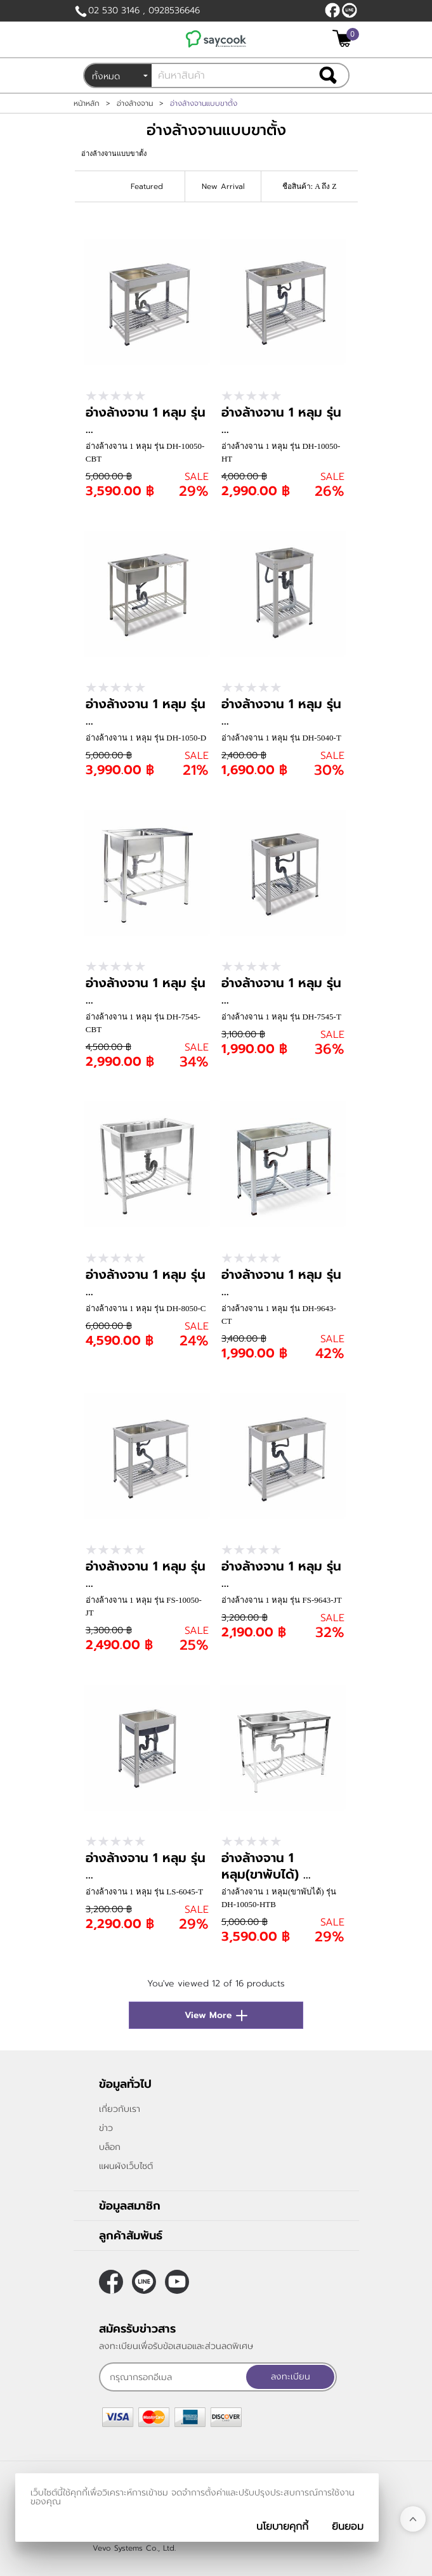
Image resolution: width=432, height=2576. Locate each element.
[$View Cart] (344, 38)
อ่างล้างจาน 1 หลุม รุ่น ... (146, 420)
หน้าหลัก (87, 103)
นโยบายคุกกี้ (282, 2526)
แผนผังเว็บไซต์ (126, 2166)
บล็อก (110, 2147)
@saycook (349, 10)
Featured (147, 186)
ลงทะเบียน (290, 2376)
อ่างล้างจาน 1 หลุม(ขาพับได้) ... (266, 1866)
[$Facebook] (332, 10)
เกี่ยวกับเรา (119, 2109)
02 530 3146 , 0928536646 (144, 10)
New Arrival (223, 186)
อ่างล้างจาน (135, 103)
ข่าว (106, 2128)
